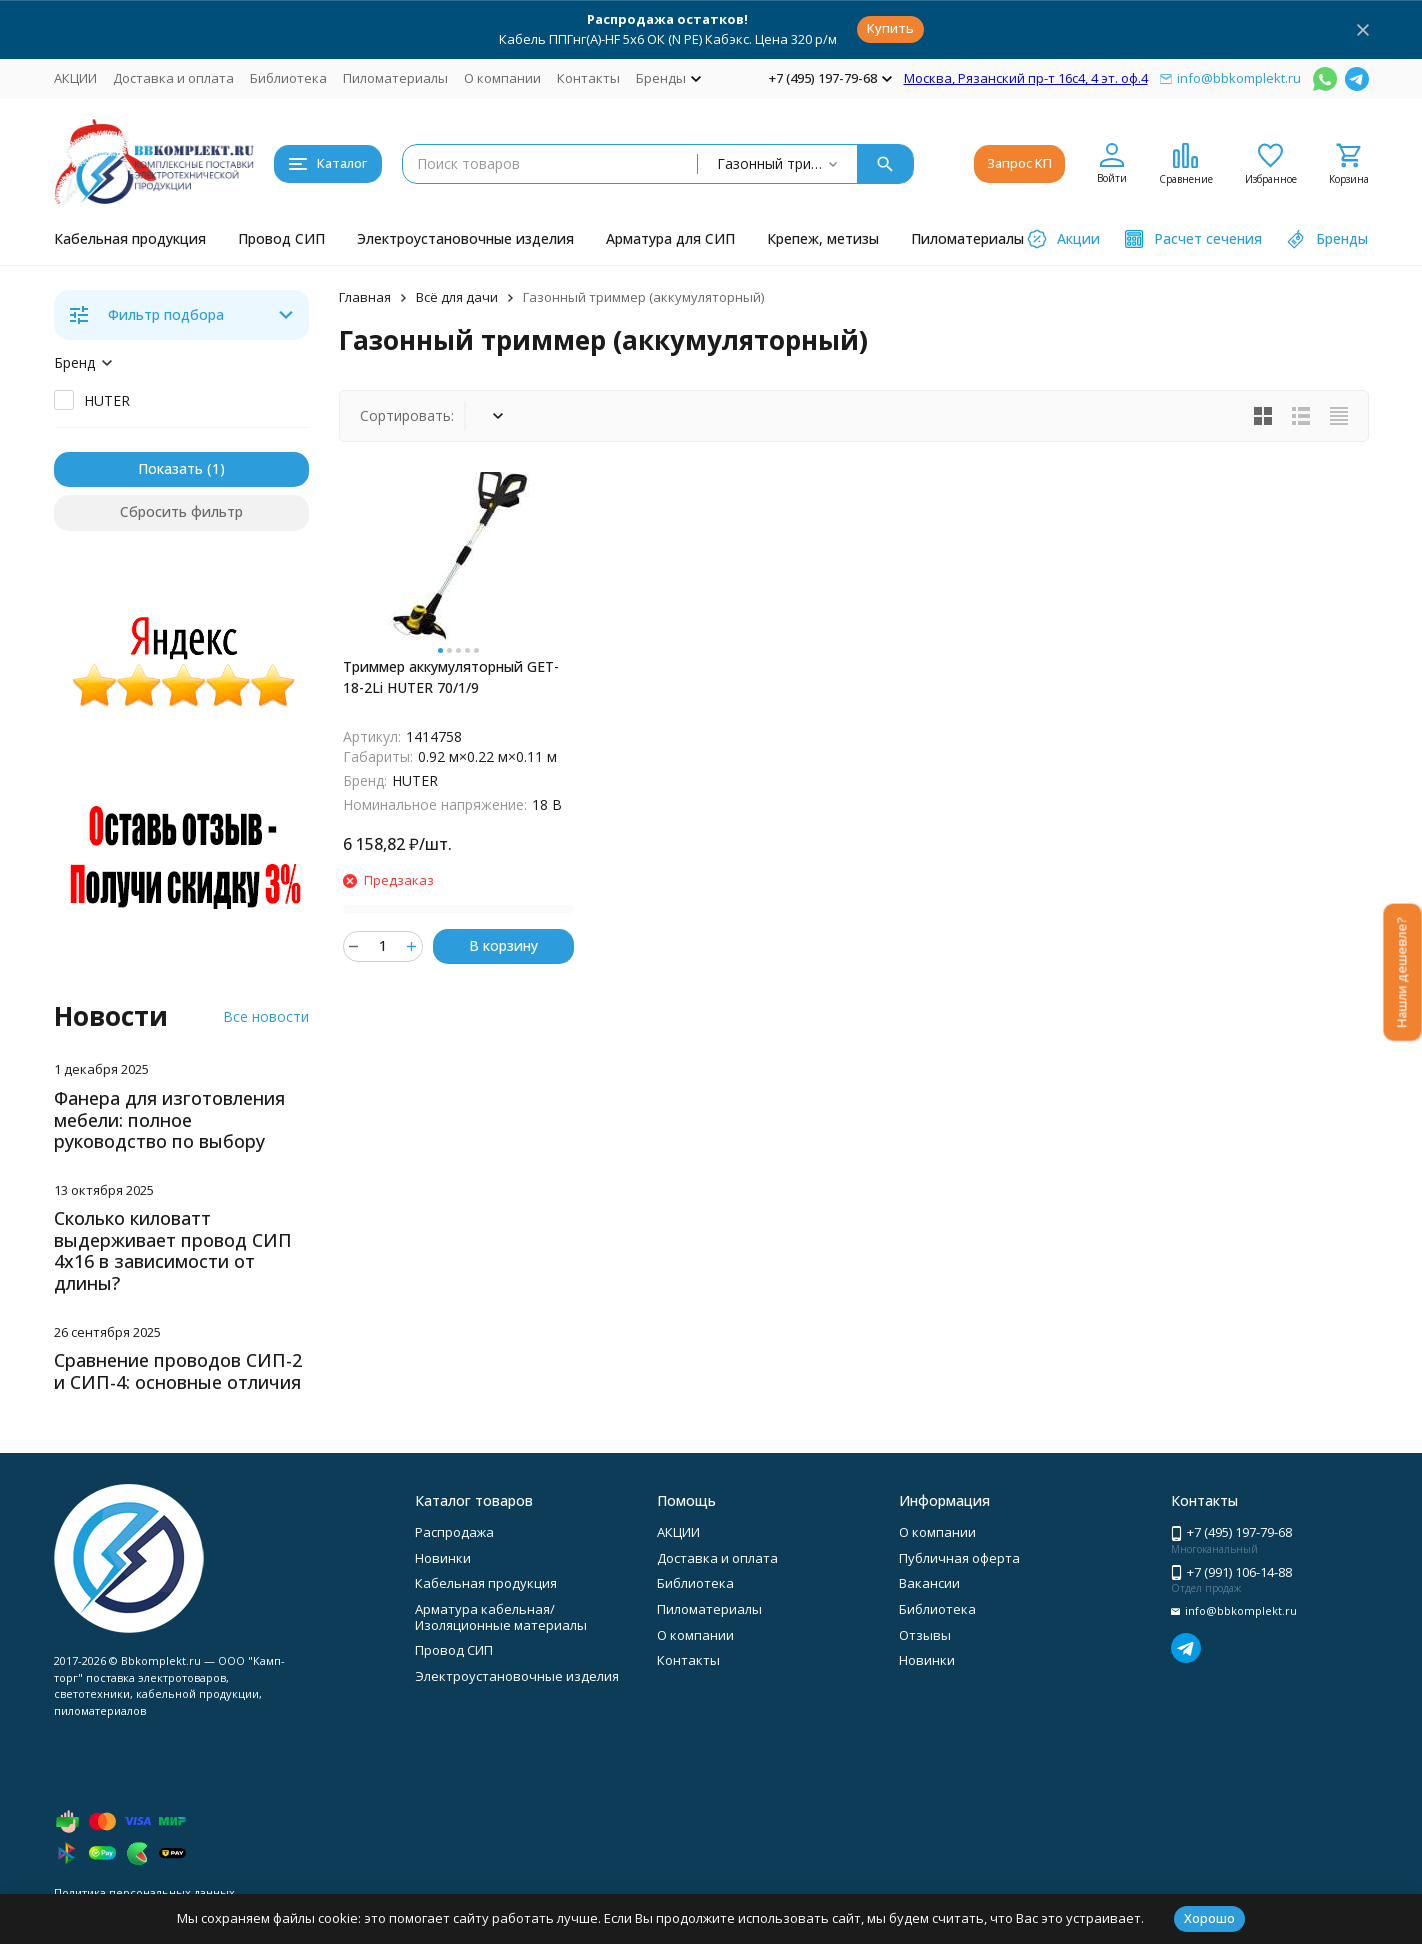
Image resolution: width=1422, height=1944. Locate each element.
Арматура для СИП (670, 238)
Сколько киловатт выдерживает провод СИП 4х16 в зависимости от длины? (173, 1250)
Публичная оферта (959, 1558)
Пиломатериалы (395, 78)
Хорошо (1209, 1918)
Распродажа (454, 1532)
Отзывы (925, 1635)
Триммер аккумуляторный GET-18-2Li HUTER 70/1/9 (451, 677)
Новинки (443, 1558)
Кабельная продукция (130, 238)
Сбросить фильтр (181, 511)
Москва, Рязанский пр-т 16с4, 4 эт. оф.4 (1026, 78)
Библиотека (288, 78)
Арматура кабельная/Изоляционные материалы (501, 1617)
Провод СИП (281, 238)
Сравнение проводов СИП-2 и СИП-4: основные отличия (178, 1371)
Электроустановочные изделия (465, 238)
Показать (170, 468)
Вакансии (929, 1583)
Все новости (266, 1016)
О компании (502, 78)
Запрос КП (1019, 163)
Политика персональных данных (144, 1892)
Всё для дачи (457, 297)
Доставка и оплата (173, 78)
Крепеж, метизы (823, 238)
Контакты (588, 78)
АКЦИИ (75, 78)
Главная (365, 297)
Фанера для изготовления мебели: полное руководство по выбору (169, 1119)
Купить (890, 28)
